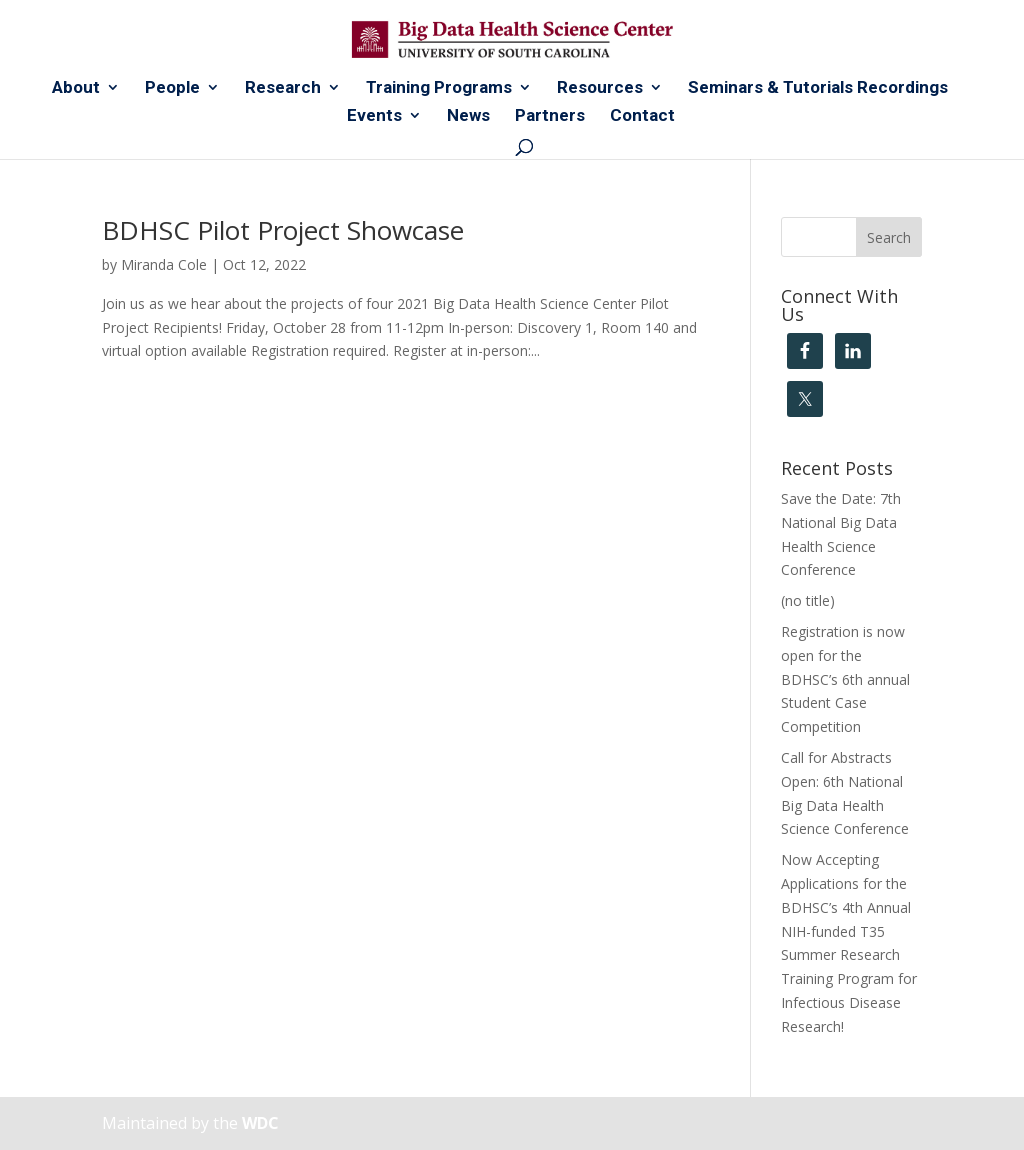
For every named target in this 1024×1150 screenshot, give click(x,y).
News (468, 116)
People (172, 88)
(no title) (808, 600)
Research (283, 88)
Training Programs (439, 88)
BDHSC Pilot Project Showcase (283, 230)
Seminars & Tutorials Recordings (818, 88)
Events (374, 116)
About (76, 88)
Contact (642, 116)
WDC (260, 1123)
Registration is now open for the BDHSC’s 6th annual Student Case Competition (845, 679)
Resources (600, 88)
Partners (550, 116)
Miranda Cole (164, 264)
